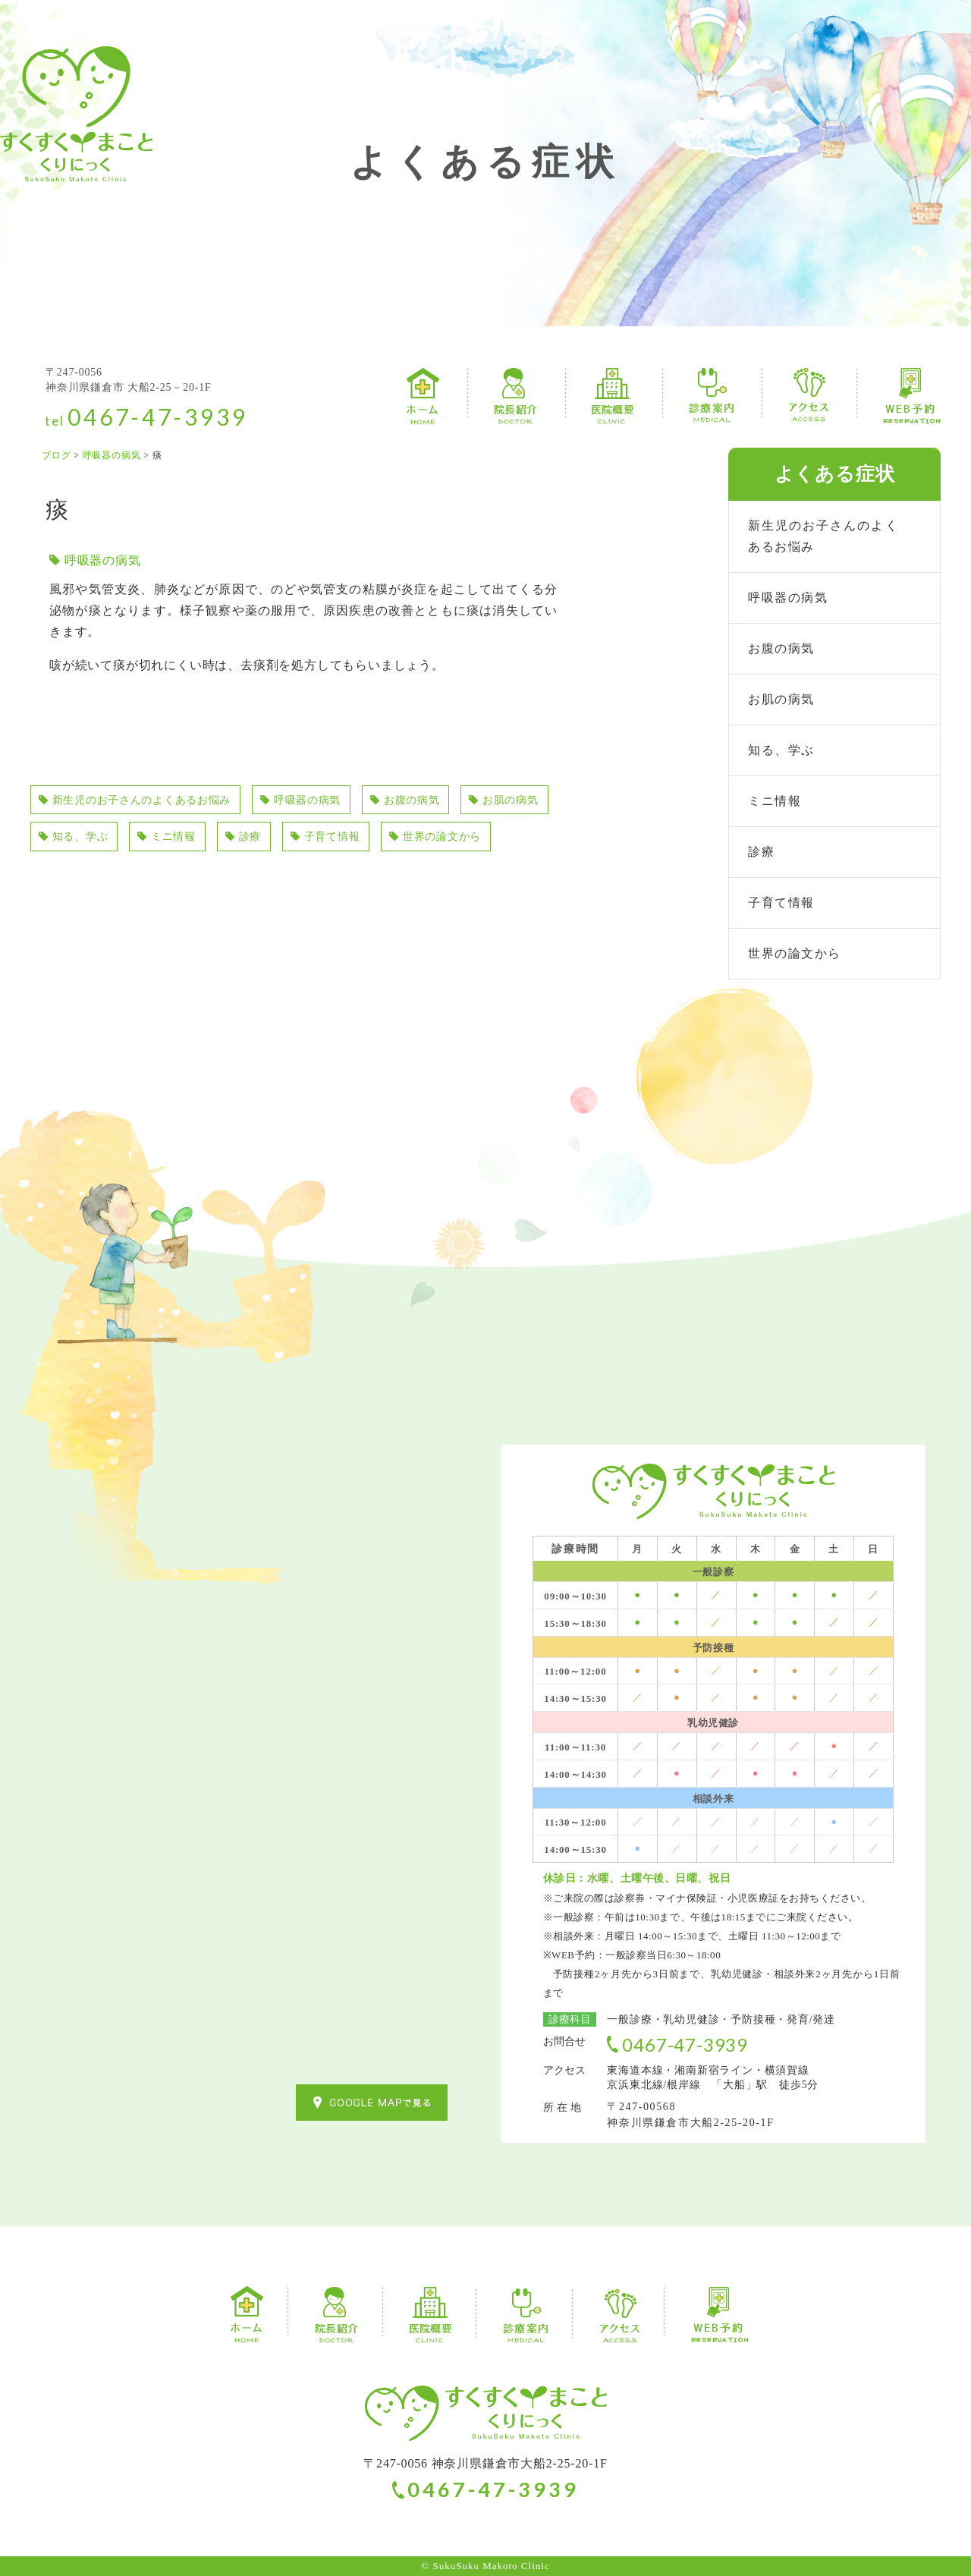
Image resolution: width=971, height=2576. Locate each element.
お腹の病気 (447, 800)
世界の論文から (91, 879)
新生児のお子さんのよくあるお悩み (148, 800)
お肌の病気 (78, 840)
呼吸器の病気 (102, 560)
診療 (371, 840)
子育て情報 (460, 840)
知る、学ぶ (186, 840)
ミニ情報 (289, 840)
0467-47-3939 (158, 416)
